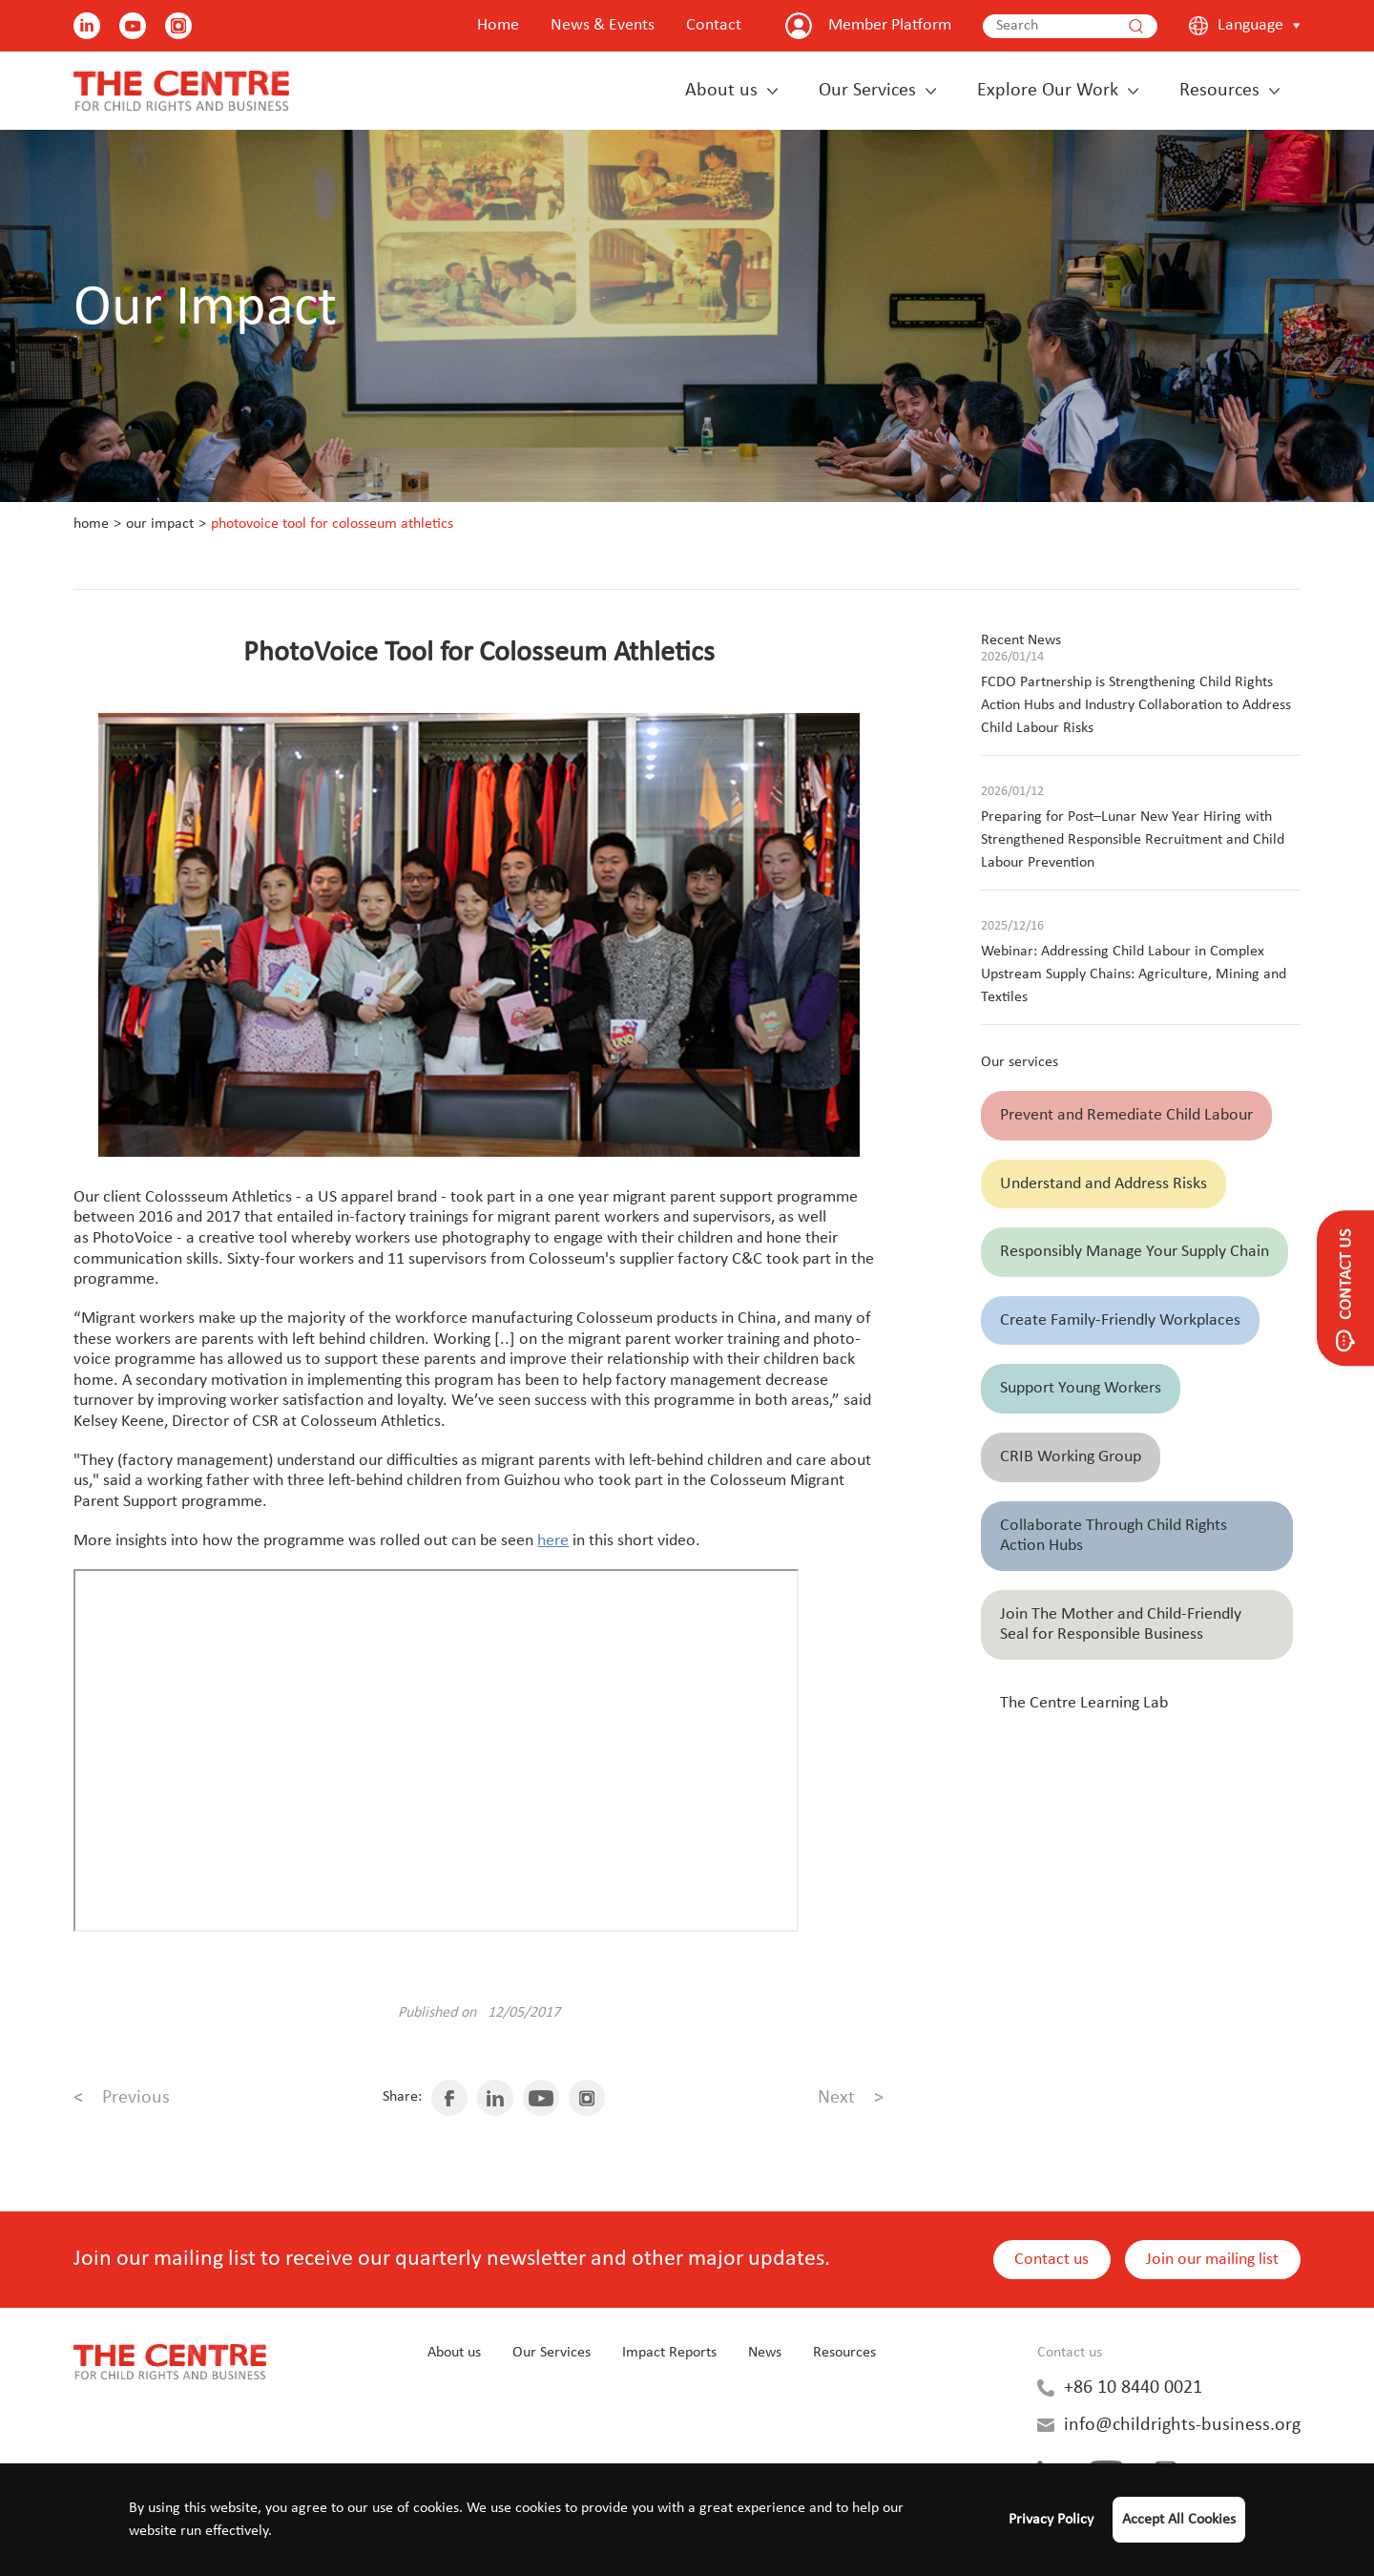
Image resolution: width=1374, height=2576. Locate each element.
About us (721, 90)
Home (498, 25)
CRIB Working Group (1070, 1457)
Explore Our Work (1047, 90)
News (764, 2352)
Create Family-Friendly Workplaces (1120, 1320)
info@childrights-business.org (1182, 2425)
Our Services (867, 90)
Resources (1219, 90)
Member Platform (889, 25)
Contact (713, 25)
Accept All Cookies (1179, 2519)
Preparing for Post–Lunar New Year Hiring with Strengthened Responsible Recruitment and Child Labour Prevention (1132, 839)
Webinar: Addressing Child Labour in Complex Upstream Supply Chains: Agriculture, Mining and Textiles (1133, 974)
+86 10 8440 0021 (1133, 2388)
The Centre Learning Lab (1084, 1703)
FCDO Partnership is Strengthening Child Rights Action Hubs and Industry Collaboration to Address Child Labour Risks (1136, 705)
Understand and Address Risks (1103, 1184)
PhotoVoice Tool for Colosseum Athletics (332, 524)
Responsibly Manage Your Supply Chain (1134, 1252)
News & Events (603, 25)
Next (851, 2097)
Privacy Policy (1051, 2519)
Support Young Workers (1080, 1388)
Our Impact (160, 524)
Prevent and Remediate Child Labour (1126, 1115)
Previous (121, 2097)
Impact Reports (669, 2352)
